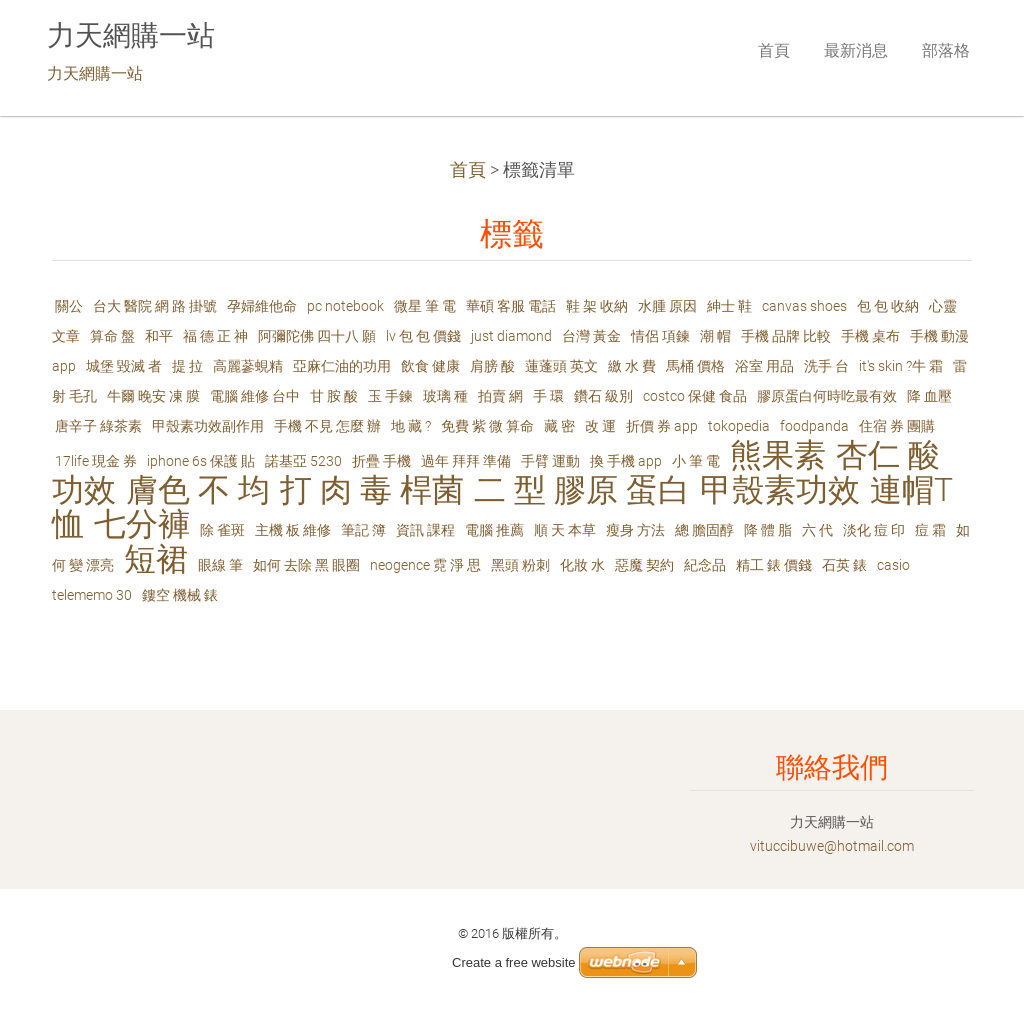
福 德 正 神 (215, 336)
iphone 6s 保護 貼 (201, 461)
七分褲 (142, 524)
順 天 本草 (565, 530)
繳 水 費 (632, 366)
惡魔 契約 (644, 565)
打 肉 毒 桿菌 (372, 490)
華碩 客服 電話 (511, 306)
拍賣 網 (500, 396)
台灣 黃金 (591, 336)
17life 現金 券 (96, 461)
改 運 (600, 426)
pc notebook (345, 306)
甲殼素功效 (780, 490)
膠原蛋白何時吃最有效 (827, 396)
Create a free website (514, 962)
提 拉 (187, 366)
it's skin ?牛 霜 (901, 366)
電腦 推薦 (494, 530)
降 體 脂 (768, 530)
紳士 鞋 (729, 306)
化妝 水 (582, 565)
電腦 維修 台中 (255, 396)
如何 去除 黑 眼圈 (306, 565)
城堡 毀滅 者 (124, 366)
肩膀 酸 (492, 366)
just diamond (511, 336)
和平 (159, 336)
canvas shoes (804, 306)
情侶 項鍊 (660, 336)
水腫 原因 (667, 306)
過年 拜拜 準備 (466, 461)
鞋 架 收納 (597, 306)
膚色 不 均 (198, 490)
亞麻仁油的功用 (342, 366)
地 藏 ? (411, 426)
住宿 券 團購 (897, 426)
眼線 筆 (220, 565)
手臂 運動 (550, 461)
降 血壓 (929, 396)
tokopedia (739, 426)
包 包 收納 (888, 306)
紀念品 (705, 565)
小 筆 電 (696, 461)
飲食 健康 (430, 366)
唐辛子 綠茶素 (98, 426)
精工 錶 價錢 (774, 565)
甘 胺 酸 (334, 396)
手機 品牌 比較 (786, 336)
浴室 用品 (764, 366)
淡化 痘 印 (874, 530)
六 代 (817, 530)
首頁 (468, 170)
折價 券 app (662, 426)
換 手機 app (626, 461)
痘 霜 (930, 530)
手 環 (548, 396)
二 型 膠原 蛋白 (582, 490)
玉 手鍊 (390, 396)
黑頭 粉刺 (520, 565)
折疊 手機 (381, 461)
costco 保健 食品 (695, 396)
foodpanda (814, 426)
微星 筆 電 (425, 306)
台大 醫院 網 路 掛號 (155, 306)
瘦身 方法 (635, 530)
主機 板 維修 (293, 530)
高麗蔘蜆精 (248, 366)
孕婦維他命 (262, 306)
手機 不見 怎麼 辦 (327, 426)
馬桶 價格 (695, 366)
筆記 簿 (363, 530)
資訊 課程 (425, 530)
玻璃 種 (445, 396)
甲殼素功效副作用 (208, 426)
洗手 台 (826, 366)
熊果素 (778, 455)
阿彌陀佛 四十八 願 (317, 336)
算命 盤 (112, 336)
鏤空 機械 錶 (180, 595)
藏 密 (559, 426)
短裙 (156, 559)
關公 (69, 306)
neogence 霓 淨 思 (425, 565)
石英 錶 (844, 565)
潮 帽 (715, 336)
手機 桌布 (870, 336)
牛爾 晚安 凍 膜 (153, 396)
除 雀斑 (222, 530)
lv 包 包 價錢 (423, 336)
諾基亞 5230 (303, 461)
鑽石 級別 (603, 396)
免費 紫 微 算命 (487, 426)
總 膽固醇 (704, 530)
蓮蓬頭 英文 (561, 366)
